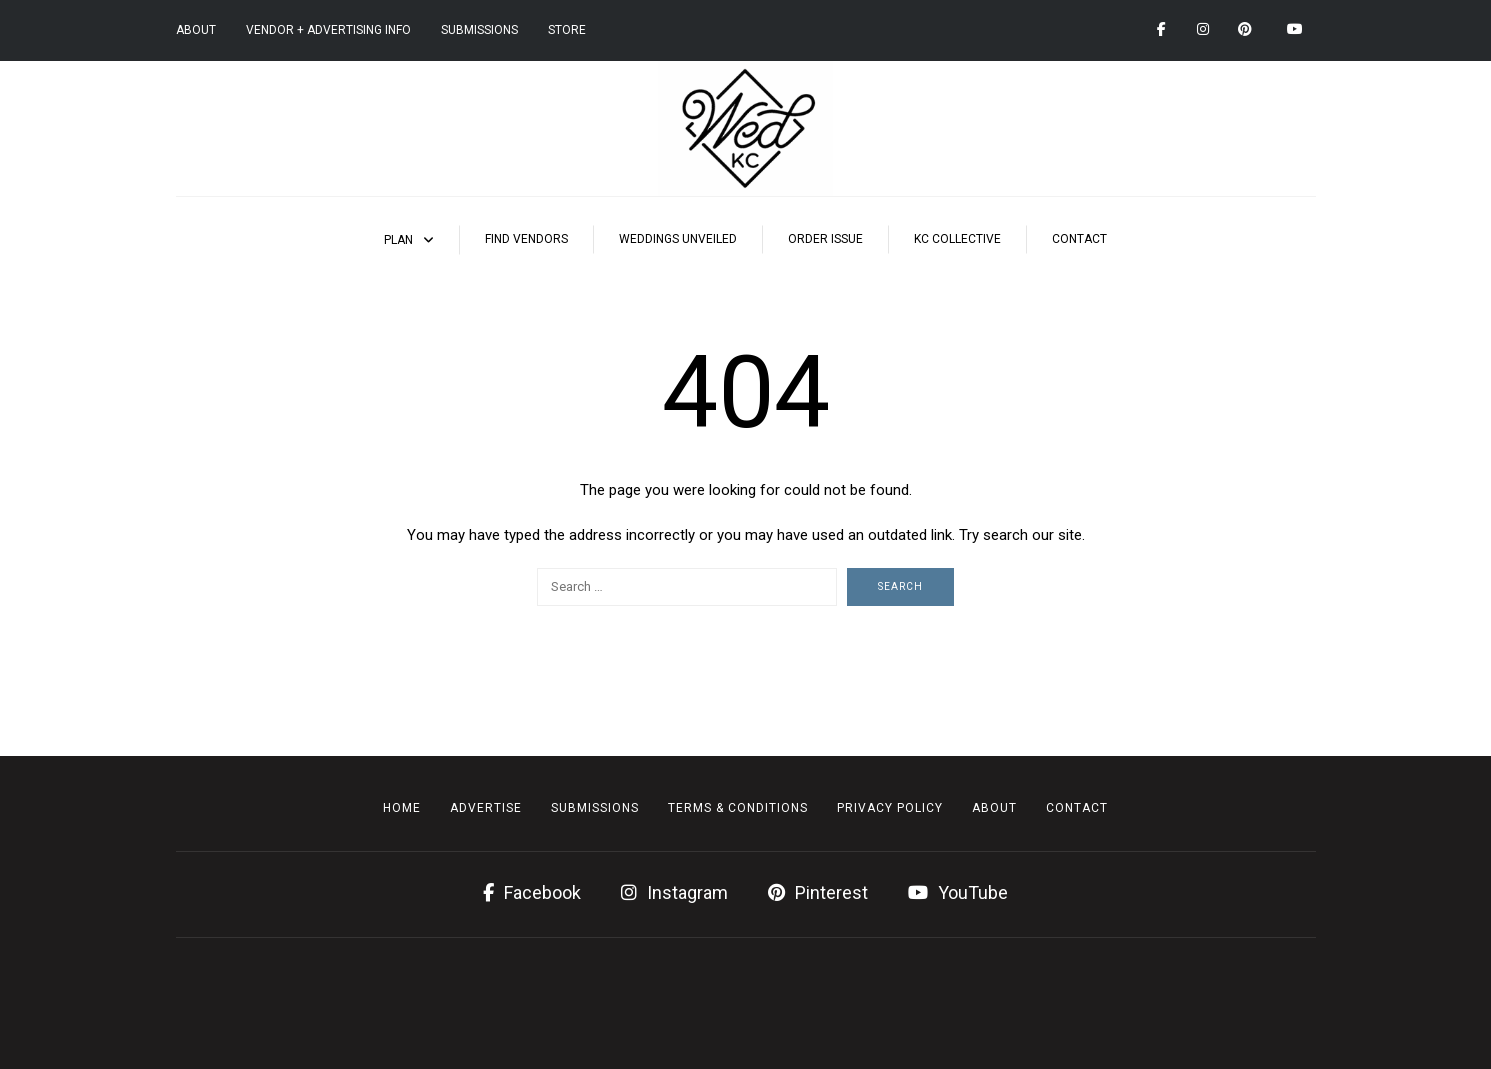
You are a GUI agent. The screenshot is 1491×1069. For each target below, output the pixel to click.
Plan (398, 240)
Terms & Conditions (738, 808)
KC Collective (957, 239)
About (196, 30)
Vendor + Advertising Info (328, 30)
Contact (1079, 239)
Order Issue (825, 239)
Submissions (479, 30)
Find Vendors (526, 239)
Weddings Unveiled (678, 239)
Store (567, 30)
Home (402, 808)
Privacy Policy (890, 808)
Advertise (486, 808)
